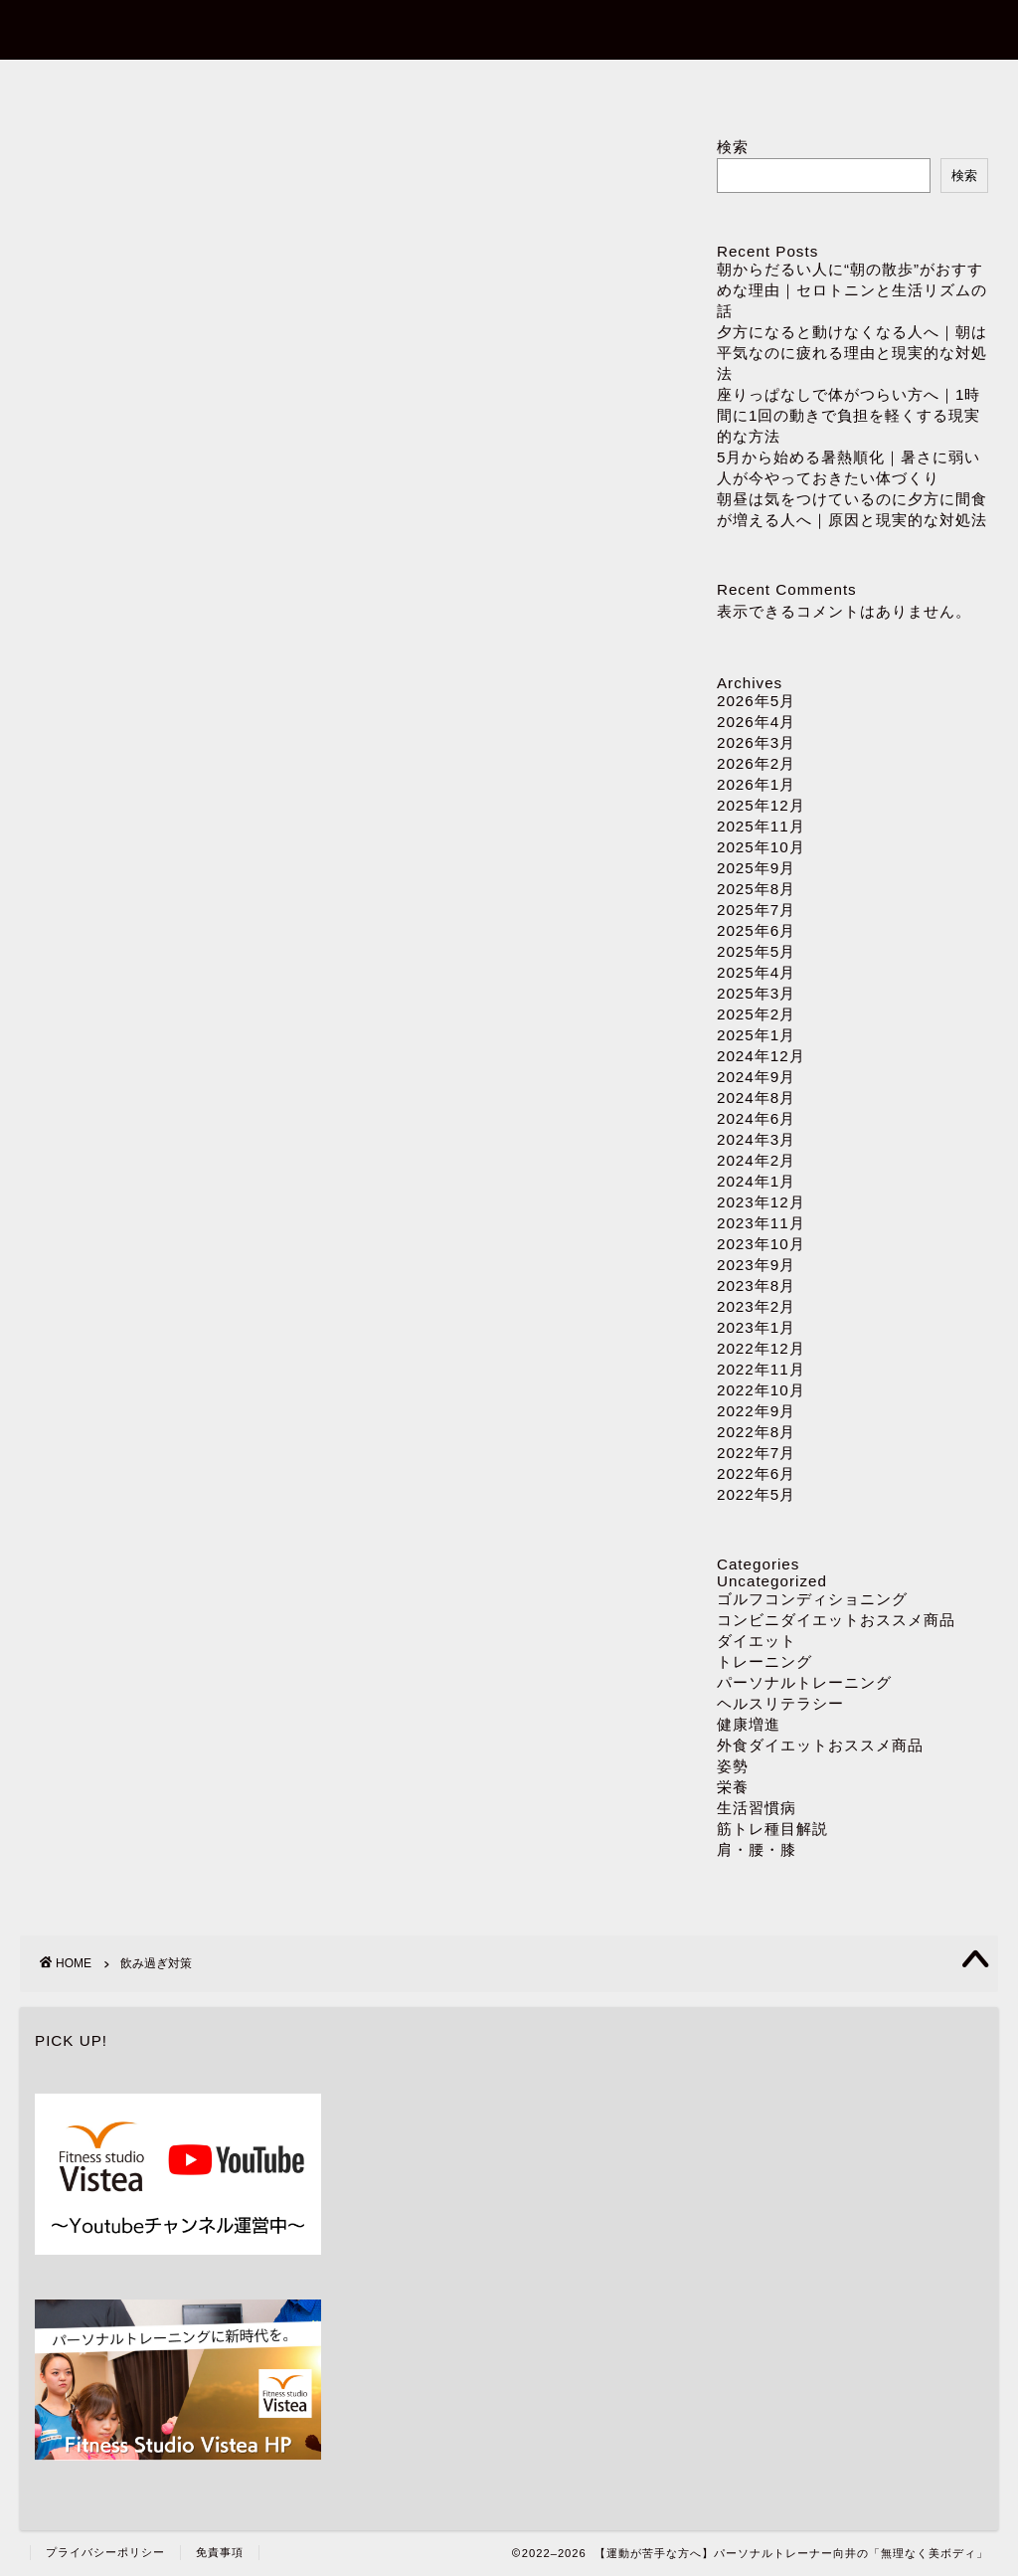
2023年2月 (756, 1306)
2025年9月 (756, 867)
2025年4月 (756, 972)
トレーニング (764, 1661)
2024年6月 (756, 1118)
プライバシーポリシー (105, 2552)
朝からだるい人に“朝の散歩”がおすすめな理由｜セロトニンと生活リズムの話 (852, 290)
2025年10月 (761, 846)
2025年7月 (756, 909)
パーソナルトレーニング (509, 85)
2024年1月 (756, 1181)
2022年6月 (756, 1473)
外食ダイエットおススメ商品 (820, 1745)
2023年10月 (761, 1243)
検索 (733, 146)
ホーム (270, 85)
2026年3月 (756, 742)
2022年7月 (756, 1452)
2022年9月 (756, 1410)
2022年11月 (761, 1369)
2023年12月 (761, 1202)
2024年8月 (756, 1097)
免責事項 (220, 2552)
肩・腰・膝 (756, 1849)
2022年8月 (756, 1431)
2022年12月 (761, 1348)
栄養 (733, 1786)
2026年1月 (756, 784)
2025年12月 (761, 805)
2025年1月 (756, 1034)
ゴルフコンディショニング (812, 1598)
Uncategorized (772, 1580)
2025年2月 (756, 1014)
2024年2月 (756, 1160)
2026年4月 (756, 721)
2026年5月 (756, 700)
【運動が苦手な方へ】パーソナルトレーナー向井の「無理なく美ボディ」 (509, 28)
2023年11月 (761, 1222)
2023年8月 (756, 1285)
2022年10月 (761, 1389)
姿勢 (733, 1765)
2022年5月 (756, 1494)
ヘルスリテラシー (780, 1703)
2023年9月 (756, 1264)
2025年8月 (756, 888)
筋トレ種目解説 (772, 1828)
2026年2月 (756, 763)
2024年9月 (756, 1076)
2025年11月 (761, 826)
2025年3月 (756, 993)
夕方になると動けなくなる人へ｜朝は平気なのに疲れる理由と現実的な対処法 (852, 352)
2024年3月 (756, 1139)
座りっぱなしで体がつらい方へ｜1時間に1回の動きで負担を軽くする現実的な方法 (848, 415)
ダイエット (749, 85)
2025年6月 (756, 930)
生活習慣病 (756, 1807)
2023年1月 (756, 1327)
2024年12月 (761, 1055)
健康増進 (748, 1724)
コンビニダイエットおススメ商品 (836, 1619)
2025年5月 (756, 951)
